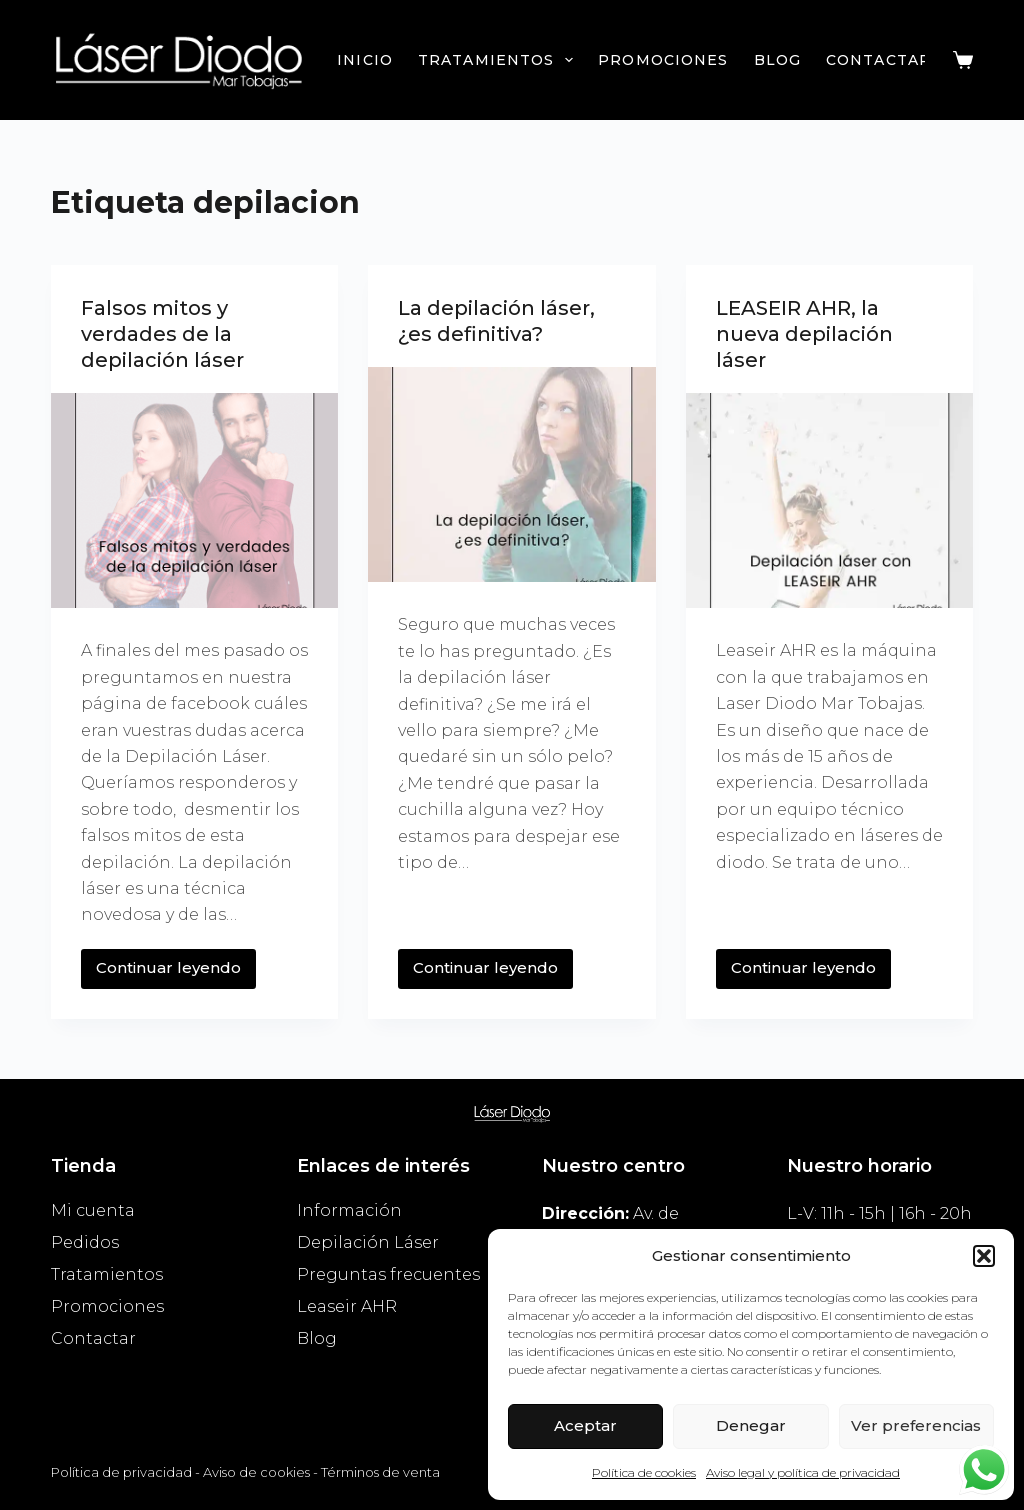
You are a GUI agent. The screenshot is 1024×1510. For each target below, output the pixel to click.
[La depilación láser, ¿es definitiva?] (511, 474)
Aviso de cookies (256, 1472)
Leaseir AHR (347, 1306)
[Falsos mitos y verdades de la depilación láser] (194, 500)
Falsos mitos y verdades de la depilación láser (162, 334)
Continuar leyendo (172, 963)
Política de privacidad (121, 1472)
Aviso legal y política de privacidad (803, 1472)
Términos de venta (380, 1472)
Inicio (365, 60)
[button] (984, 1256)
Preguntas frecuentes (388, 1274)
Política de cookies (644, 1472)
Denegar (751, 1425)
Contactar (878, 60)
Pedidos (85, 1242)
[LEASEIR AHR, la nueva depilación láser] (829, 500)
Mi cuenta (93, 1210)
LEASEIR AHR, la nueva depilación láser (804, 334)
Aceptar (585, 1425)
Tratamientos (499, 60)
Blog (777, 60)
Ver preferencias (916, 1425)
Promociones (663, 60)
